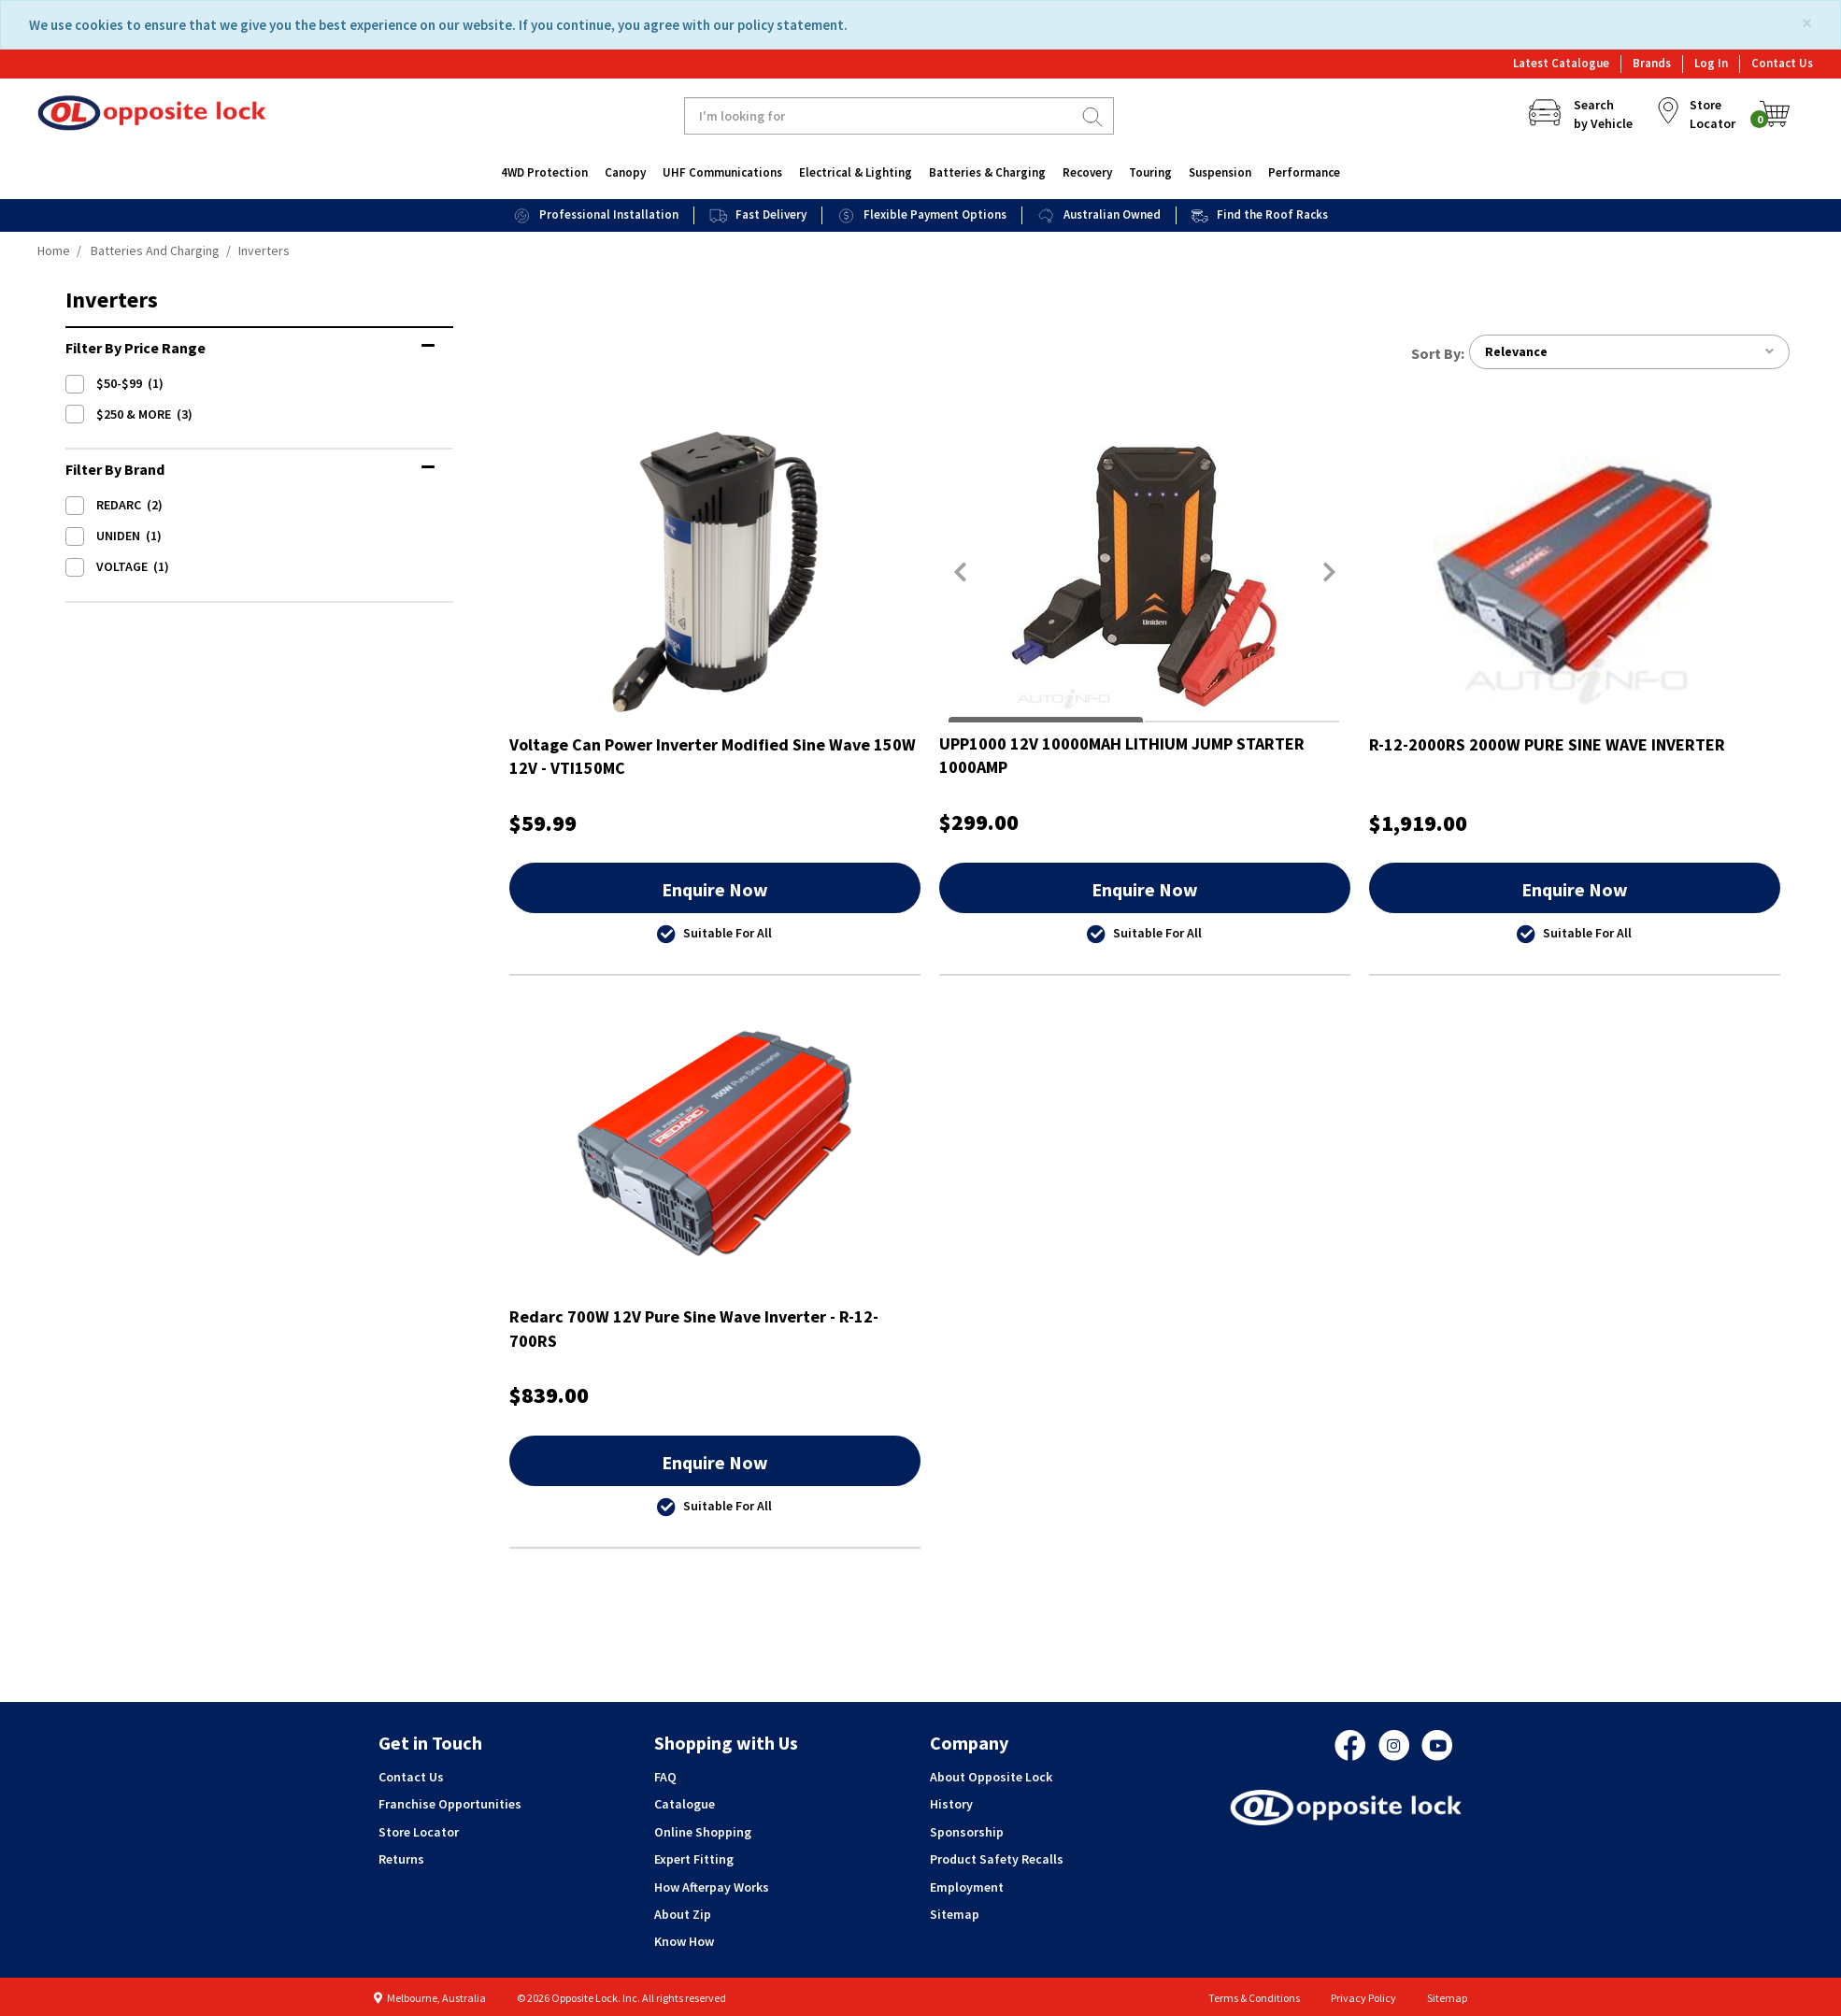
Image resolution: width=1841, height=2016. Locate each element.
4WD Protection (544, 172)
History (951, 1804)
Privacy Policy (1363, 1998)
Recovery (1087, 172)
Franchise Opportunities (449, 1804)
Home (53, 250)
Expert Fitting (694, 1859)
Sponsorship (967, 1831)
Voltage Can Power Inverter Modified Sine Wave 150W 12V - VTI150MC (712, 756)
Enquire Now (715, 889)
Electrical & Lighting (855, 172)
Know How (684, 1942)
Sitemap (954, 1914)
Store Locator (418, 1831)
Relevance (1629, 352)
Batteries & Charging (987, 172)
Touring (1150, 172)
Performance (1304, 172)
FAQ (665, 1776)
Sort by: (1437, 353)
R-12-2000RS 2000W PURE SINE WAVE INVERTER (1547, 744)
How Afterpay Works (711, 1887)
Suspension (1220, 172)
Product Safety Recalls (996, 1859)
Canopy (625, 172)
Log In (1711, 63)
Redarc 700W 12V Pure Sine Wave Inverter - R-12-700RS (693, 1329)
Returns (401, 1859)
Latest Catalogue (1561, 63)
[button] (960, 572)
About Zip (682, 1914)
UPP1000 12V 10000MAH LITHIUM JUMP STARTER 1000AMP (1122, 756)
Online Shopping (702, 1831)
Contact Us (1782, 63)
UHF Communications (722, 172)
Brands (1652, 63)
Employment (967, 1887)
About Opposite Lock (991, 1776)
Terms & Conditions (1254, 1998)
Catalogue (684, 1804)
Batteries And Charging (155, 250)
